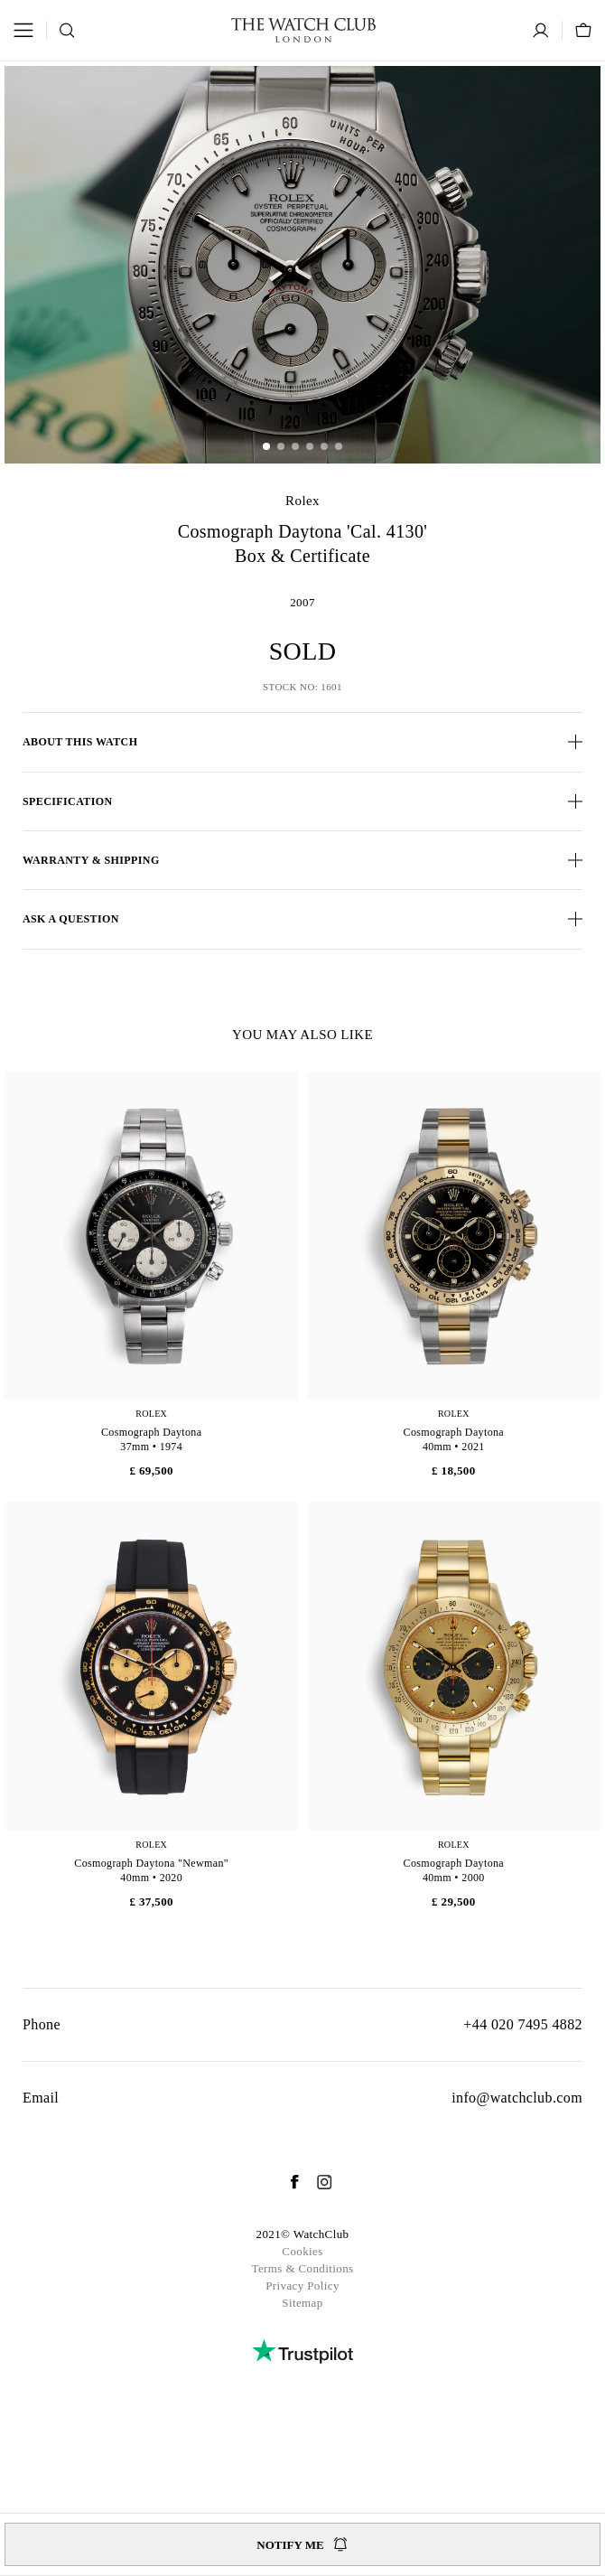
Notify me (302, 2544)
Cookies (302, 2251)
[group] (302, 265)
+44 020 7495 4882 (522, 2024)
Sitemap (302, 2302)
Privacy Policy (302, 2285)
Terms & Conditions (302, 2268)
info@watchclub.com (516, 2097)
